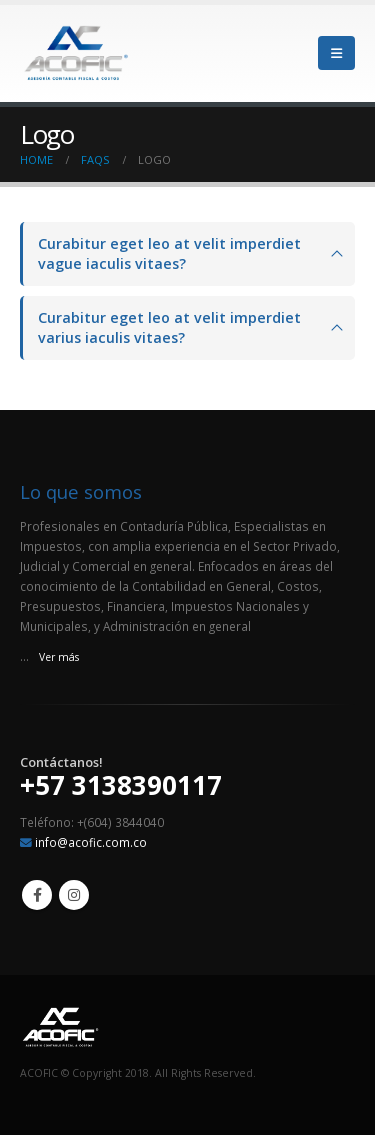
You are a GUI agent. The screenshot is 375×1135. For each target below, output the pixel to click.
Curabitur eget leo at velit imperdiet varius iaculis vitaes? (169, 327)
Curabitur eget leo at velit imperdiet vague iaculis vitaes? (169, 253)
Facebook (37, 895)
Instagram (74, 895)
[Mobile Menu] (336, 53)
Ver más (59, 657)
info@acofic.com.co (91, 842)
